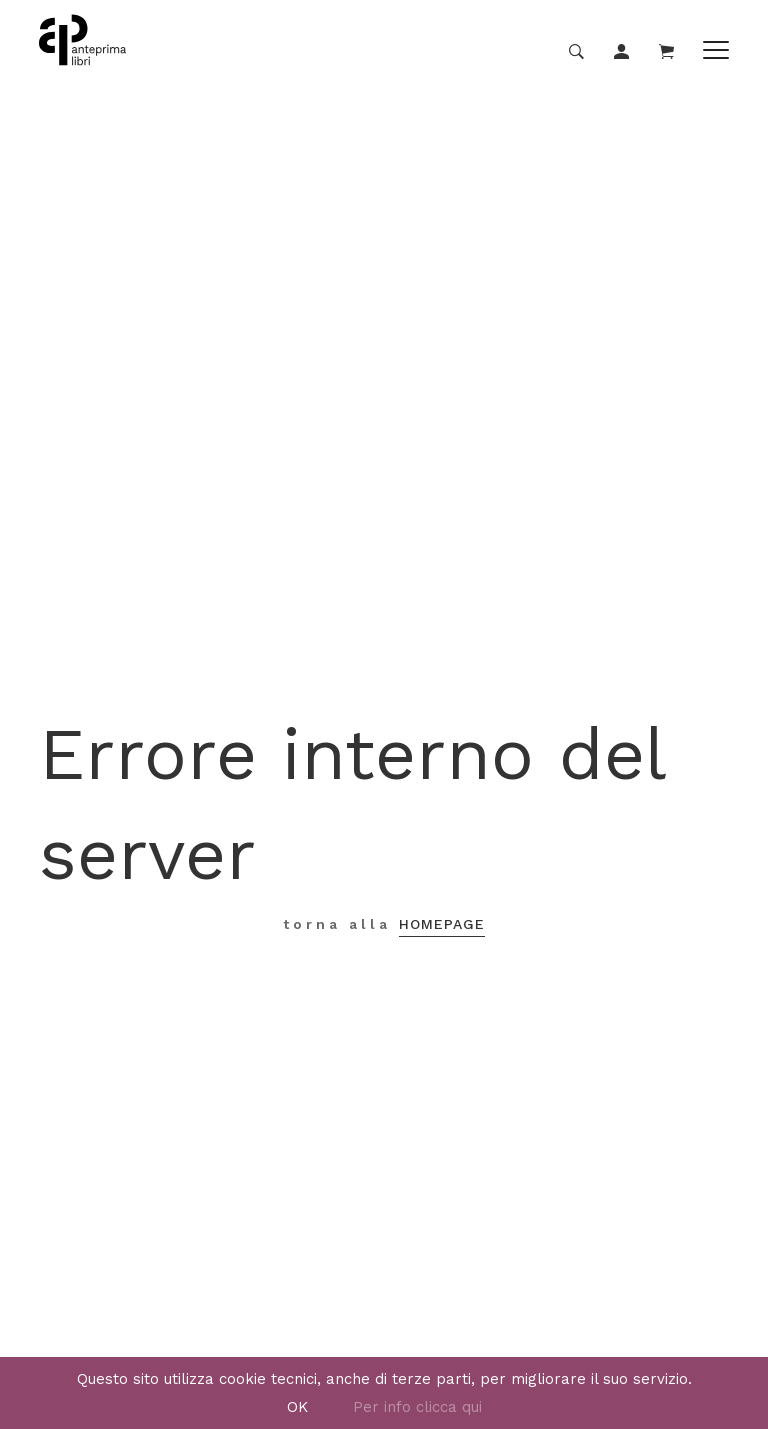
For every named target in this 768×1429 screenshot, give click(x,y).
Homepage (442, 924)
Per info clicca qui (417, 1407)
